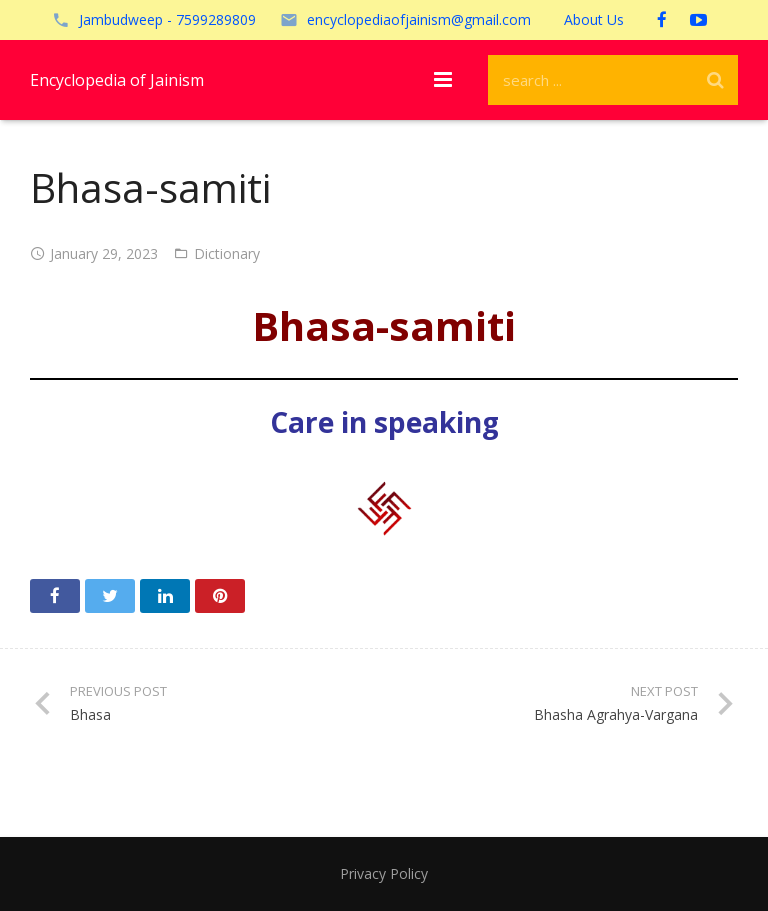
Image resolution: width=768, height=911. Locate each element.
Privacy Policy (384, 873)
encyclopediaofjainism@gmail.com (419, 19)
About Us (594, 19)
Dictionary (227, 253)
